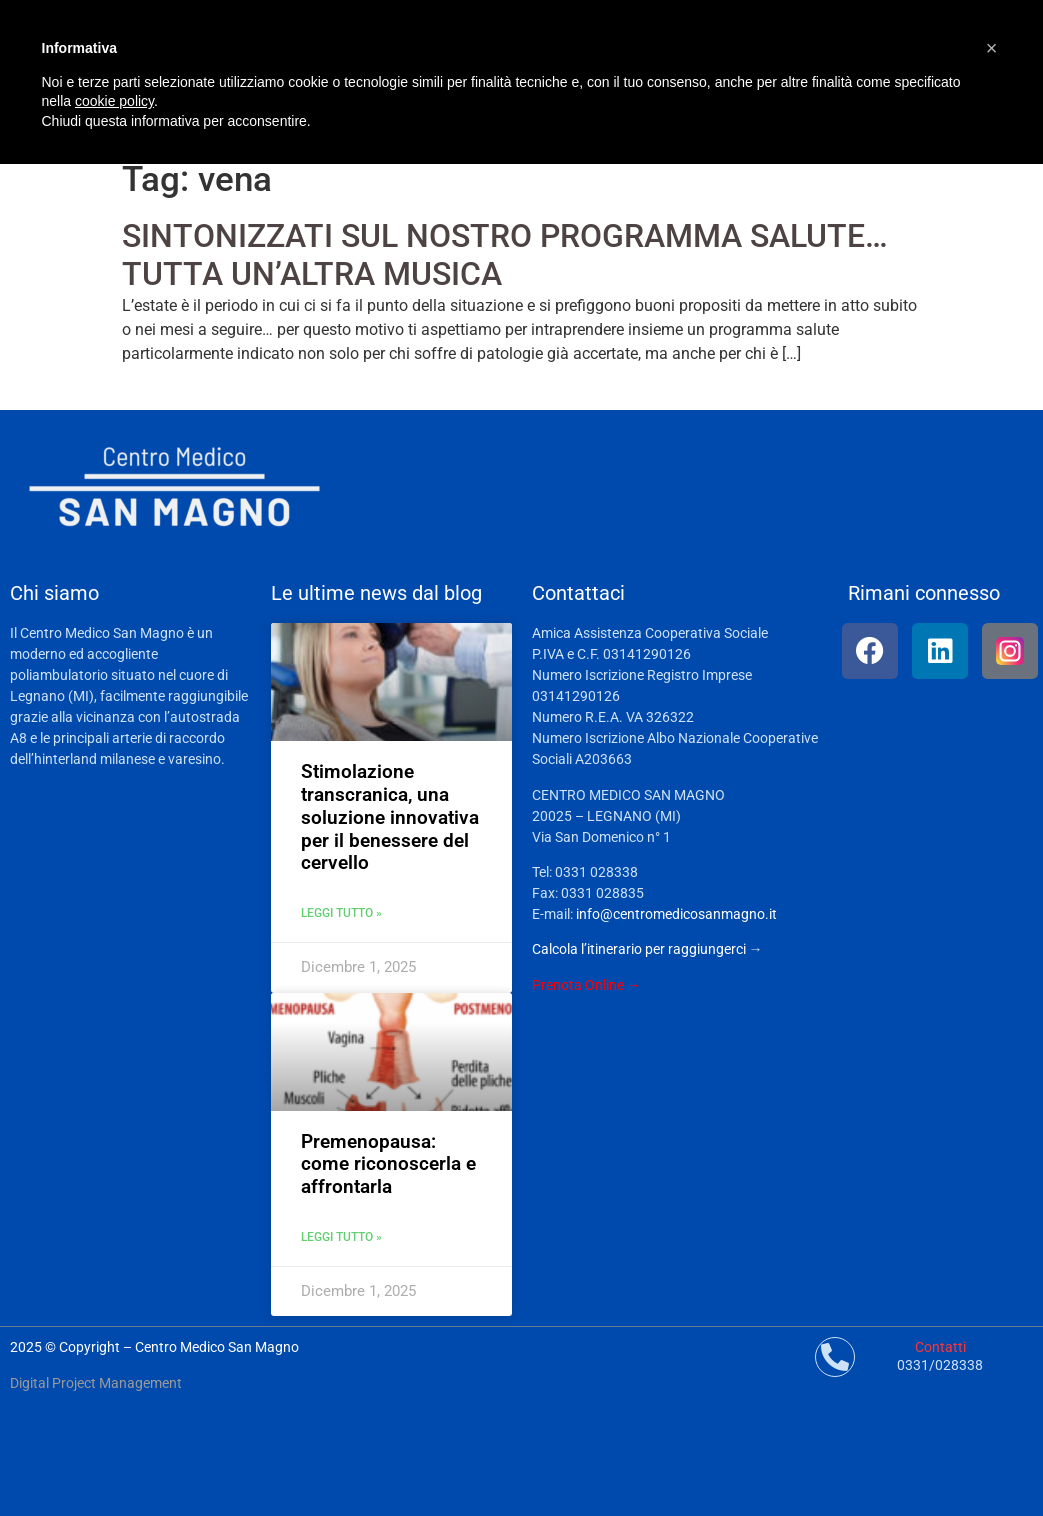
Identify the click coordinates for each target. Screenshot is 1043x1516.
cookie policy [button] (114, 101)
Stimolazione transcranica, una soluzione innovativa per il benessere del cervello (390, 817)
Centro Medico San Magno (217, 1347)
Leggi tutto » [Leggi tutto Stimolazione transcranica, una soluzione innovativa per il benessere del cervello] (341, 913)
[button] (992, 48)
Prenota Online (578, 985)
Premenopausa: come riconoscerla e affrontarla (388, 1164)
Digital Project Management (96, 1383)
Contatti (940, 1347)
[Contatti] (835, 1357)
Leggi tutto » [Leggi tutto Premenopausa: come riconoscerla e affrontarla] (341, 1237)
